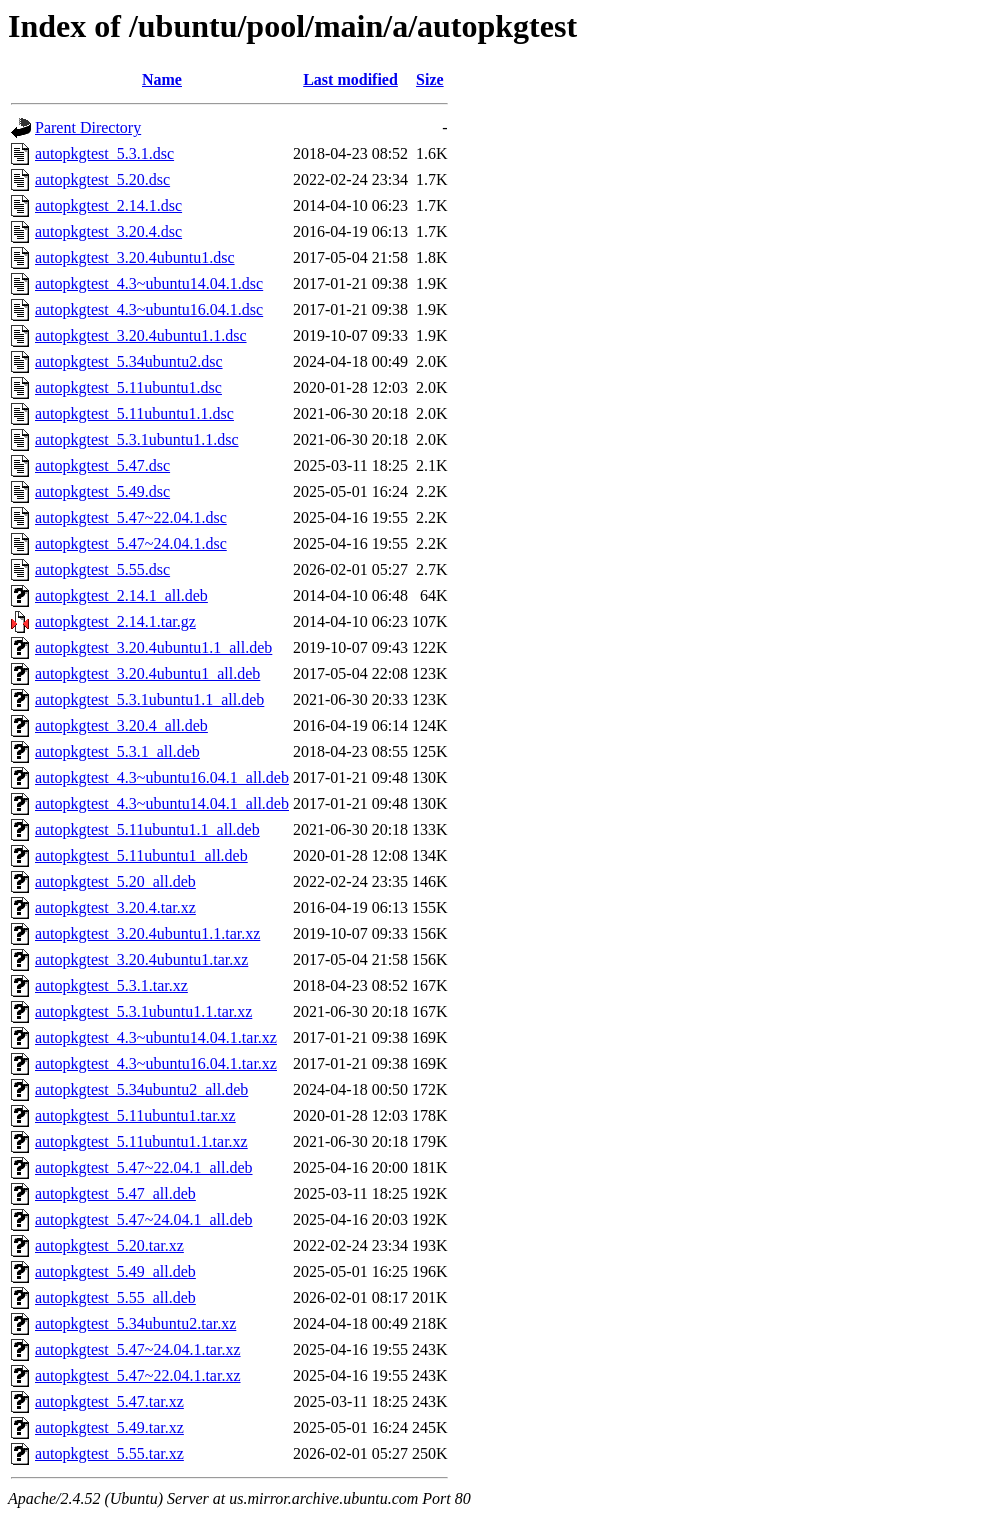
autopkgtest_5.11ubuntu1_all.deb (141, 855)
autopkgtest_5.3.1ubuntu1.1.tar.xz (143, 1011)
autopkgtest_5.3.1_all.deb (117, 751)
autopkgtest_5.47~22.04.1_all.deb (144, 1167)
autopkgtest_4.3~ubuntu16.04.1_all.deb (162, 777)
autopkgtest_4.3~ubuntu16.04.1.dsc (149, 309)
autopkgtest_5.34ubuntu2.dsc (129, 361)
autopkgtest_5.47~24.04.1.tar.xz (138, 1349)
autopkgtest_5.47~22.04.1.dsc (131, 517)
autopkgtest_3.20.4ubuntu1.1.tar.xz (147, 933)
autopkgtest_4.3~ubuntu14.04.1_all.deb (162, 803)
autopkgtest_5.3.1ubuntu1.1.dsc (137, 439)
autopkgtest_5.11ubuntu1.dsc (128, 387)
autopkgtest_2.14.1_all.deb (121, 595)
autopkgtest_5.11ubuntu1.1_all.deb (147, 829)
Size (430, 79)
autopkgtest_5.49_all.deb (115, 1271)
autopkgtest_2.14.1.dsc (108, 205)
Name (162, 79)
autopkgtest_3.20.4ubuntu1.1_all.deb (153, 647)
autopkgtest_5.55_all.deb (115, 1297)
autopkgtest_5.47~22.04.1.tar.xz (138, 1375)
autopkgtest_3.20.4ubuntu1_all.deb (147, 673)
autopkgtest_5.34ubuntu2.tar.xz (135, 1323)
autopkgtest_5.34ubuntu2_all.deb (141, 1089)
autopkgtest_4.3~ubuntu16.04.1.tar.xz (156, 1063)
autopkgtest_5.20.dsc (102, 179)
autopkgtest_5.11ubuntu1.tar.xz (135, 1115)
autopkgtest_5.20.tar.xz (109, 1245)
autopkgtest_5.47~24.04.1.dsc (131, 543)
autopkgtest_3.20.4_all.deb (121, 725)
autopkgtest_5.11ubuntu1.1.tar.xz (141, 1141)
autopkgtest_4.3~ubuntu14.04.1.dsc (149, 283)
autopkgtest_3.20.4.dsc (108, 231)
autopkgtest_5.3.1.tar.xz (111, 985)
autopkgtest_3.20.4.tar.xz (115, 907)
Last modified (350, 79)
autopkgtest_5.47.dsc (102, 465)
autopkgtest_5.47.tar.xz (109, 1401)
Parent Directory (88, 127)
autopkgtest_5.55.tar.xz (109, 1453)
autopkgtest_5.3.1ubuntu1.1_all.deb (149, 699)
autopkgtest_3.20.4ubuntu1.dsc (135, 257)
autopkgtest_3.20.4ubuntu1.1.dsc (141, 335)
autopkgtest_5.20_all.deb (115, 881)
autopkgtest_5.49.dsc (102, 491)
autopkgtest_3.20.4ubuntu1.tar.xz (141, 959)
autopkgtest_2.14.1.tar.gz (115, 621)
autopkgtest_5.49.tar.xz (109, 1427)
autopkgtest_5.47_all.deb (115, 1193)
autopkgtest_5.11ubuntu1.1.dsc (134, 413)
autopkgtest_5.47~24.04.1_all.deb (144, 1219)
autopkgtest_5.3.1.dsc (104, 153)
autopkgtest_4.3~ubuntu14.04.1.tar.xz (156, 1037)
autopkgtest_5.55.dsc (102, 569)
